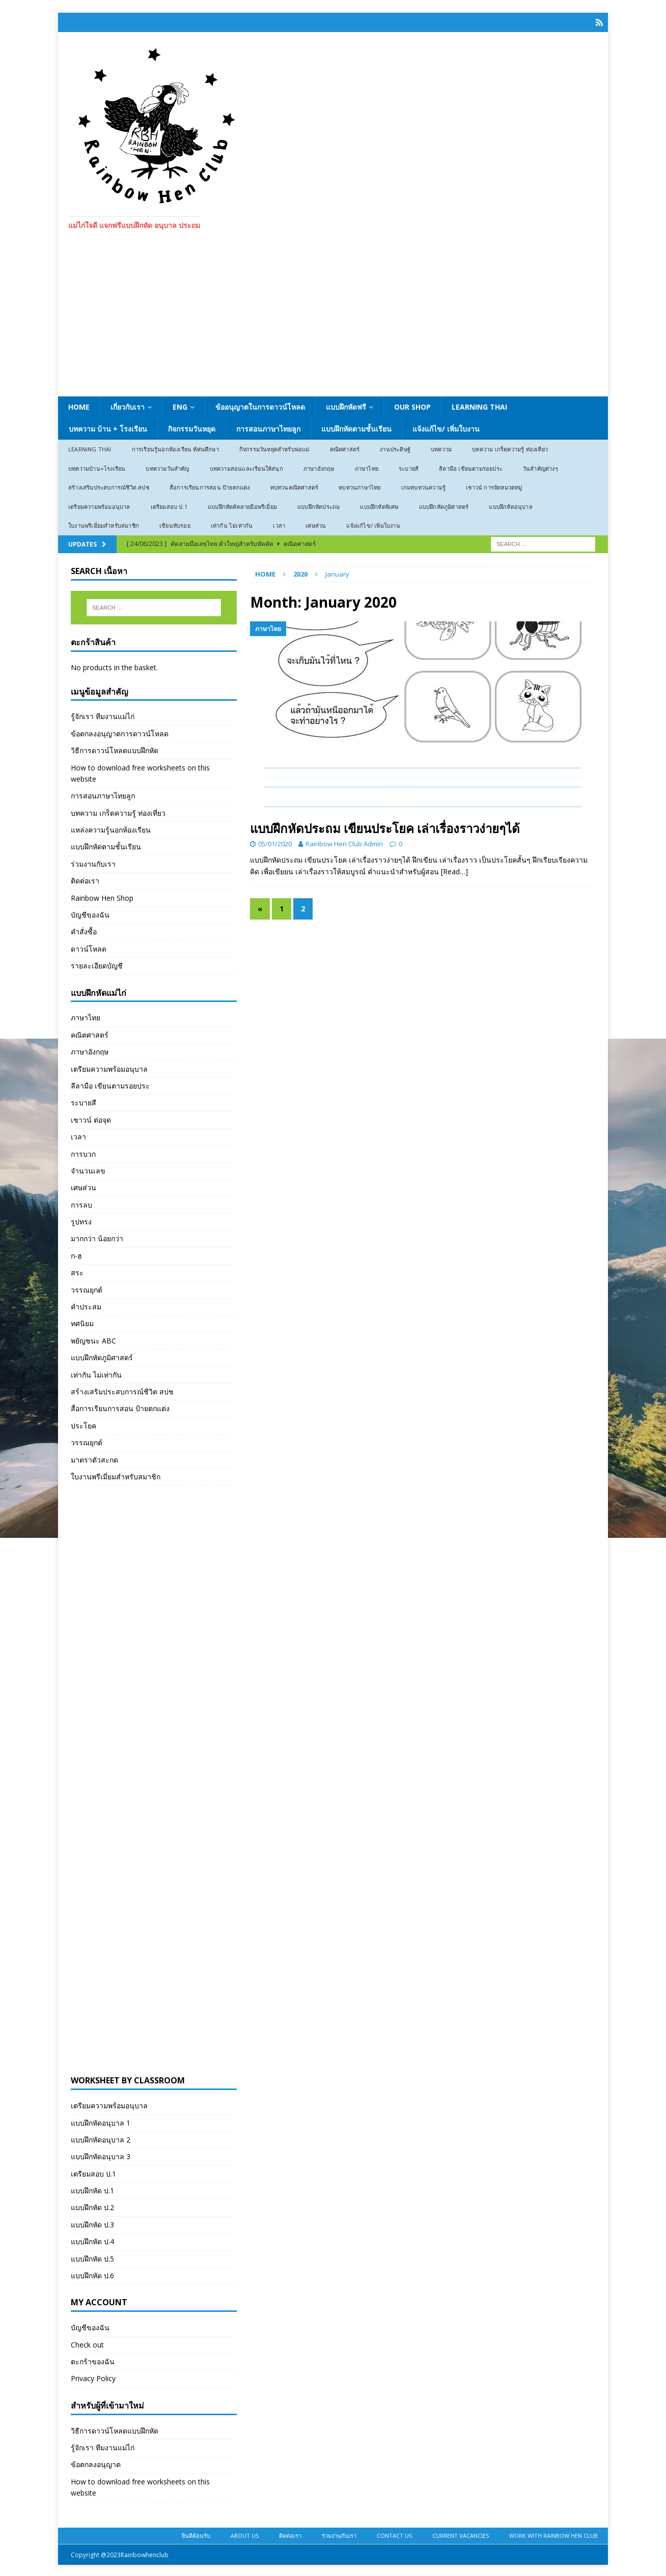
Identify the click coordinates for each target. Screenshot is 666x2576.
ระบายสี (409, 467)
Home (79, 405)
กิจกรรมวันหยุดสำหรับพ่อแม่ (274, 447)
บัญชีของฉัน (90, 913)
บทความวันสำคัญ (167, 467)
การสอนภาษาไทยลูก (268, 427)
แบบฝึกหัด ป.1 (92, 2189)
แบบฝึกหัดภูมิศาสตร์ (444, 505)
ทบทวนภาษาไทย (359, 486)
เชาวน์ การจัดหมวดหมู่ (494, 486)
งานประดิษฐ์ (395, 447)
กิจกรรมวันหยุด (191, 427)
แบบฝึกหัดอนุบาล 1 (100, 2121)
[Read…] (454, 870)
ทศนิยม (82, 1322)
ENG (180, 405)
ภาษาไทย (366, 467)
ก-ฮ (76, 1254)
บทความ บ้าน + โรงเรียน (108, 427)
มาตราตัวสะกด (94, 1458)
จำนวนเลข (88, 1169)
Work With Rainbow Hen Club (553, 2534)
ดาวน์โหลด (88, 947)
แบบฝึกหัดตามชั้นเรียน (356, 427)
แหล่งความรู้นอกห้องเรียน (111, 828)
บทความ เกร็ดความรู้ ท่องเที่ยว (510, 447)
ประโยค (83, 1424)
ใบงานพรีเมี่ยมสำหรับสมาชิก (103, 524)
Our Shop (412, 405)
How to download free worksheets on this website (140, 771)
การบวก (83, 1152)
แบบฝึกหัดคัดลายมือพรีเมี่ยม (242, 505)
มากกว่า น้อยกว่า (97, 1237)
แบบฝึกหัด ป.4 (92, 2240)
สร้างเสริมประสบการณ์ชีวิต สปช (108, 486)
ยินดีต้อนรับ (196, 2534)
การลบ (81, 1203)
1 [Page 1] (282, 907)
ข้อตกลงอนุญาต (96, 2463)
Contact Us (394, 2534)
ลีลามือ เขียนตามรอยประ (471, 467)
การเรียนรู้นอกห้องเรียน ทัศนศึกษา (175, 447)
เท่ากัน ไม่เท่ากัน (232, 524)
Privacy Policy (93, 2377)
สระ (77, 1271)
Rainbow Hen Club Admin (344, 842)
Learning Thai (479, 405)
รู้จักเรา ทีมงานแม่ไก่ (102, 715)
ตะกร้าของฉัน (93, 2360)
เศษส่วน (316, 524)
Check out (87, 2343)
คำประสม (86, 1305)
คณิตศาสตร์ (345, 447)
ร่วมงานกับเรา (93, 862)
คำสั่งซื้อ (84, 930)
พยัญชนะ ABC (93, 1339)
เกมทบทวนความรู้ (423, 486)
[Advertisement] (333, 318)
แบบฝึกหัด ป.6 (92, 2274)
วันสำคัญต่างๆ (540, 467)
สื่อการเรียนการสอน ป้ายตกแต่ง (210, 486)
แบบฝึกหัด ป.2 (92, 2206)
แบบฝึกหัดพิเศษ (379, 505)
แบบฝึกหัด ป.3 (92, 2223)
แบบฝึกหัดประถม (318, 505)
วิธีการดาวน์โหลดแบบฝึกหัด (114, 749)
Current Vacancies (460, 2534)
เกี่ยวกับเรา (127, 405)
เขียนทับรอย (174, 524)
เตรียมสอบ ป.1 (169, 505)
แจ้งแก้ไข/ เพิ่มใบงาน (446, 427)
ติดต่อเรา (85, 879)
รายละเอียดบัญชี (97, 964)
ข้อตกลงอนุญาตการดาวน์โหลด (120, 732)
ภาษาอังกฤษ (319, 467)
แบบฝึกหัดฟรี (346, 405)
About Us (245, 2534)
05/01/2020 (275, 842)
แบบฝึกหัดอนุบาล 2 (100, 2138)
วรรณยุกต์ (86, 1288)
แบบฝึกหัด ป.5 (92, 2257)
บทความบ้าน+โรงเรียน (96, 467)
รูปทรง (81, 1220)
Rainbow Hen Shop (102, 896)
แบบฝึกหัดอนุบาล (510, 505)
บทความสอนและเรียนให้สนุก (246, 467)
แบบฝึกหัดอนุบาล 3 (100, 2155)
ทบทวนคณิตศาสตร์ (294, 486)
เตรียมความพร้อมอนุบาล (99, 505)
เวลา (279, 524)
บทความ (441, 447)
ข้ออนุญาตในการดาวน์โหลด (260, 405)
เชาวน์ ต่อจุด (91, 1118)
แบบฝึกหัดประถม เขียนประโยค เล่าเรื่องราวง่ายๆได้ (385, 826)
